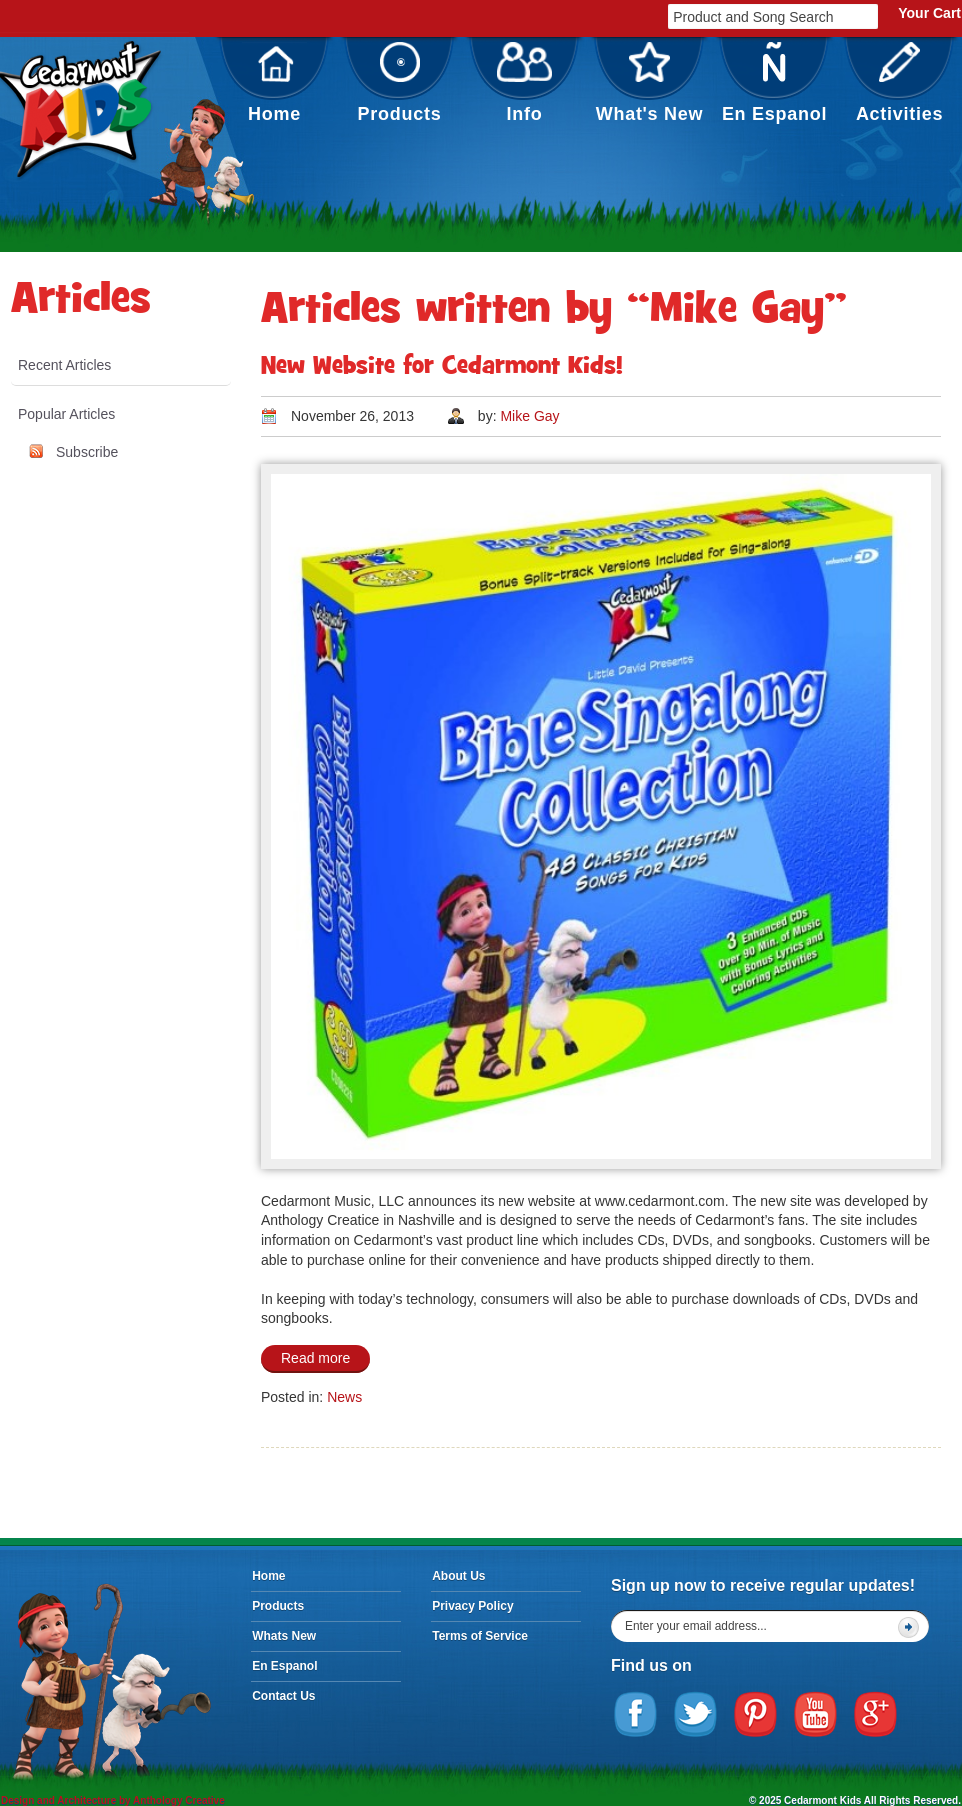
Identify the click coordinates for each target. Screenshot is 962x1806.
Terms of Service (480, 1636)
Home (274, 83)
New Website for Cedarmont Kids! (442, 368)
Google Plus (876, 1715)
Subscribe (87, 452)
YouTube (816, 1715)
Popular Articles (66, 414)
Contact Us (283, 1696)
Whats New (284, 1636)
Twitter (696, 1715)
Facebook (636, 1715)
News (344, 1397)
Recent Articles (64, 365)
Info (525, 83)
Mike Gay (529, 416)
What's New (650, 83)
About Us (458, 1576)
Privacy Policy (472, 1606)
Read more (315, 1358)
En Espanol (774, 83)
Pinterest (756, 1715)
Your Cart (929, 13)
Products (400, 83)
